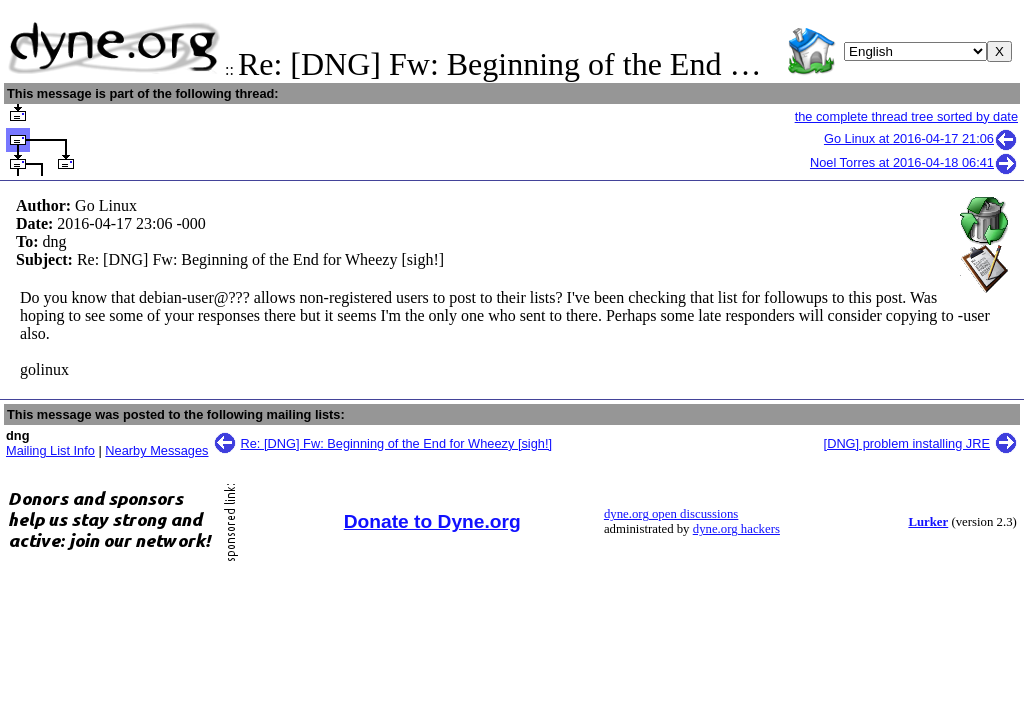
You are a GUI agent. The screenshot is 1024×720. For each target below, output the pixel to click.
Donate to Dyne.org (432, 521)
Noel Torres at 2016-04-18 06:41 (914, 162)
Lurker (928, 522)
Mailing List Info (50, 450)
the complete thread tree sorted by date (906, 116)
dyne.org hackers (736, 529)
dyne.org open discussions (671, 514)
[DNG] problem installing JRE (907, 443)
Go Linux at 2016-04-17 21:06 (921, 138)
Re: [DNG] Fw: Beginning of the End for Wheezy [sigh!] (397, 443)
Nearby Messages (156, 450)
